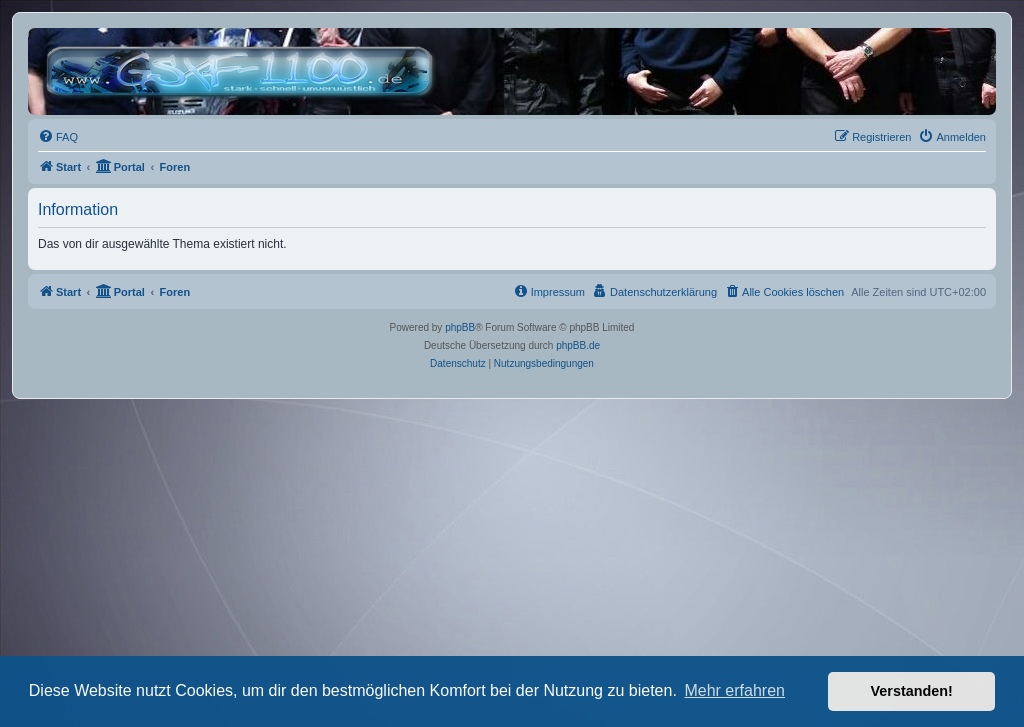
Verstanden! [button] (912, 691)
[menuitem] (58, 137)
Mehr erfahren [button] (734, 690)
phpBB (460, 327)
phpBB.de (578, 345)
